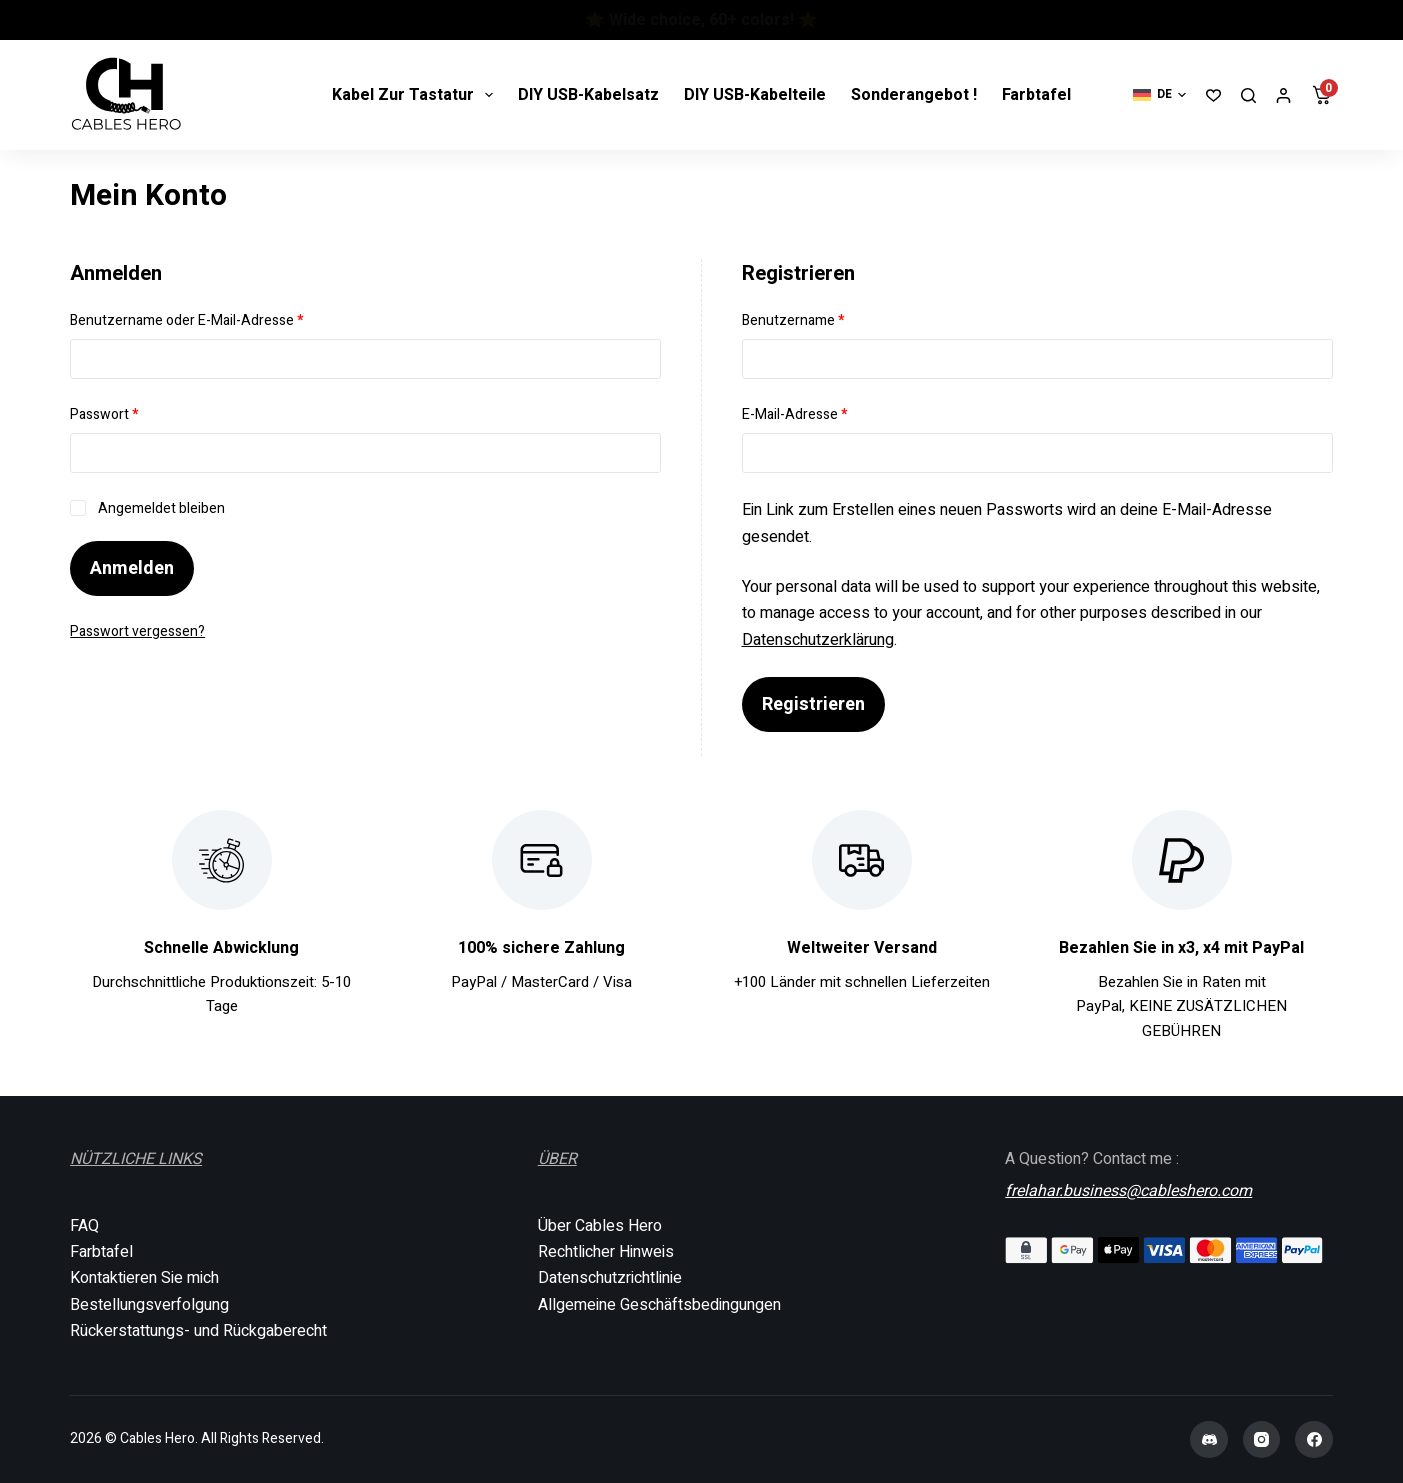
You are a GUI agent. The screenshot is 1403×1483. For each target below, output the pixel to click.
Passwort (140, 414)
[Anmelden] (1283, 95)
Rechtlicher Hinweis (606, 1252)
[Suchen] (1248, 95)
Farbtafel (1036, 95)
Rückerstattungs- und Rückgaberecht (198, 1331)
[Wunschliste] (1213, 95)
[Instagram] (1262, 1440)
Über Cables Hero (600, 1226)
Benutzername (829, 320)
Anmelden (132, 568)
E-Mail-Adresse (831, 414)
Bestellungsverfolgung (149, 1305)
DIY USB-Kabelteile (755, 95)
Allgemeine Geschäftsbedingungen (659, 1305)
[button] (1159, 95)
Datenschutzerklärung (818, 640)
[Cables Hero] (127, 95)
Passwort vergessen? (137, 631)
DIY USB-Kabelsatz (588, 95)
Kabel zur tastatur (416, 95)
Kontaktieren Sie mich (144, 1278)
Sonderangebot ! (914, 95)
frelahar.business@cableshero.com (1128, 1188)
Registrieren (813, 704)
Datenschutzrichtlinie (610, 1278)
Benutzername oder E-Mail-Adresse (223, 320)
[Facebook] (1314, 1440)
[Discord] (1209, 1440)
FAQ (84, 1226)
